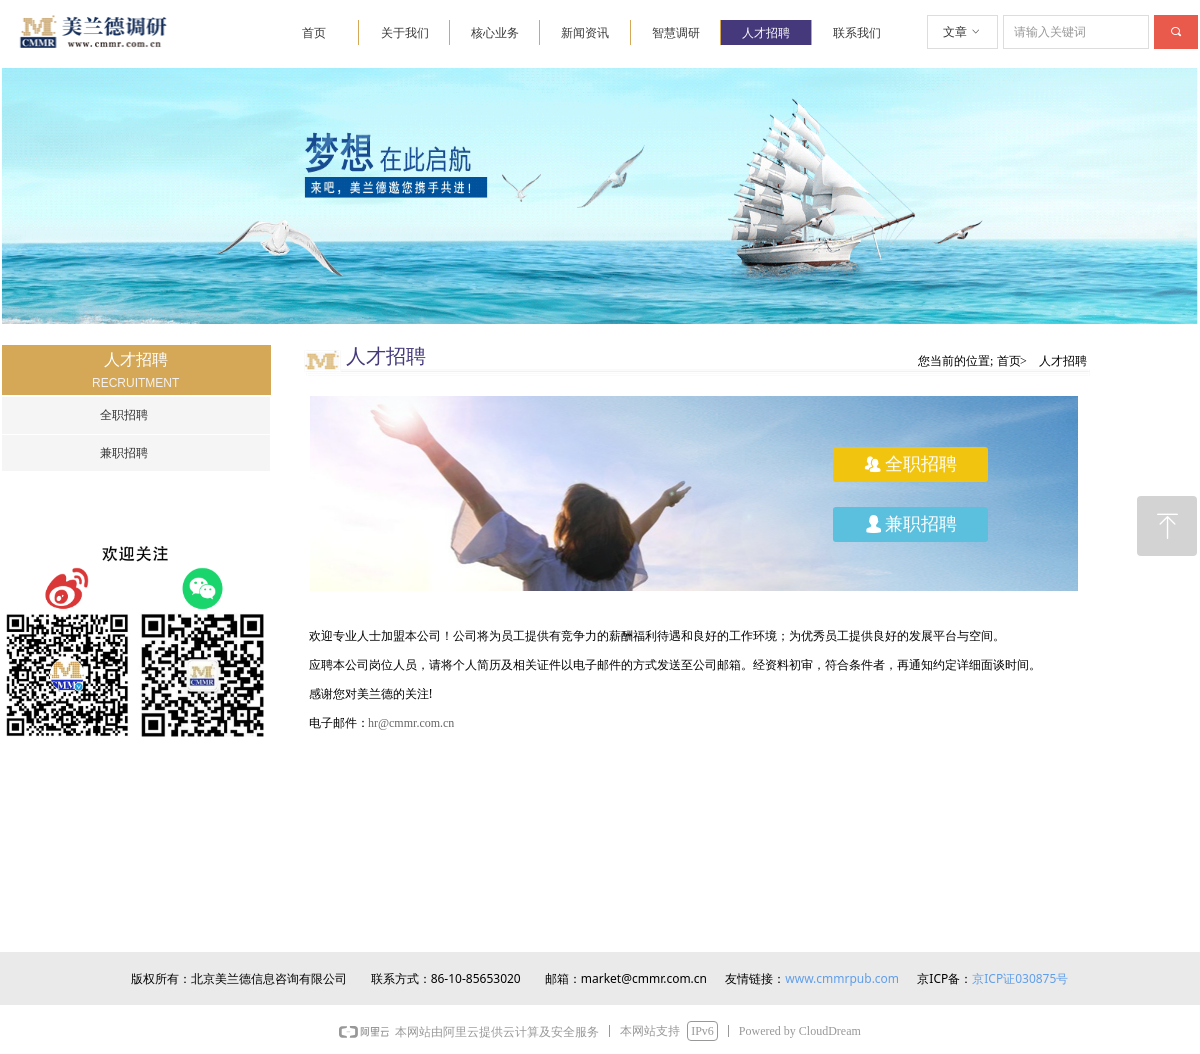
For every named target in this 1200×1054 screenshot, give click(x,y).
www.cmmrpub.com (842, 978)
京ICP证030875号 (1020, 978)
